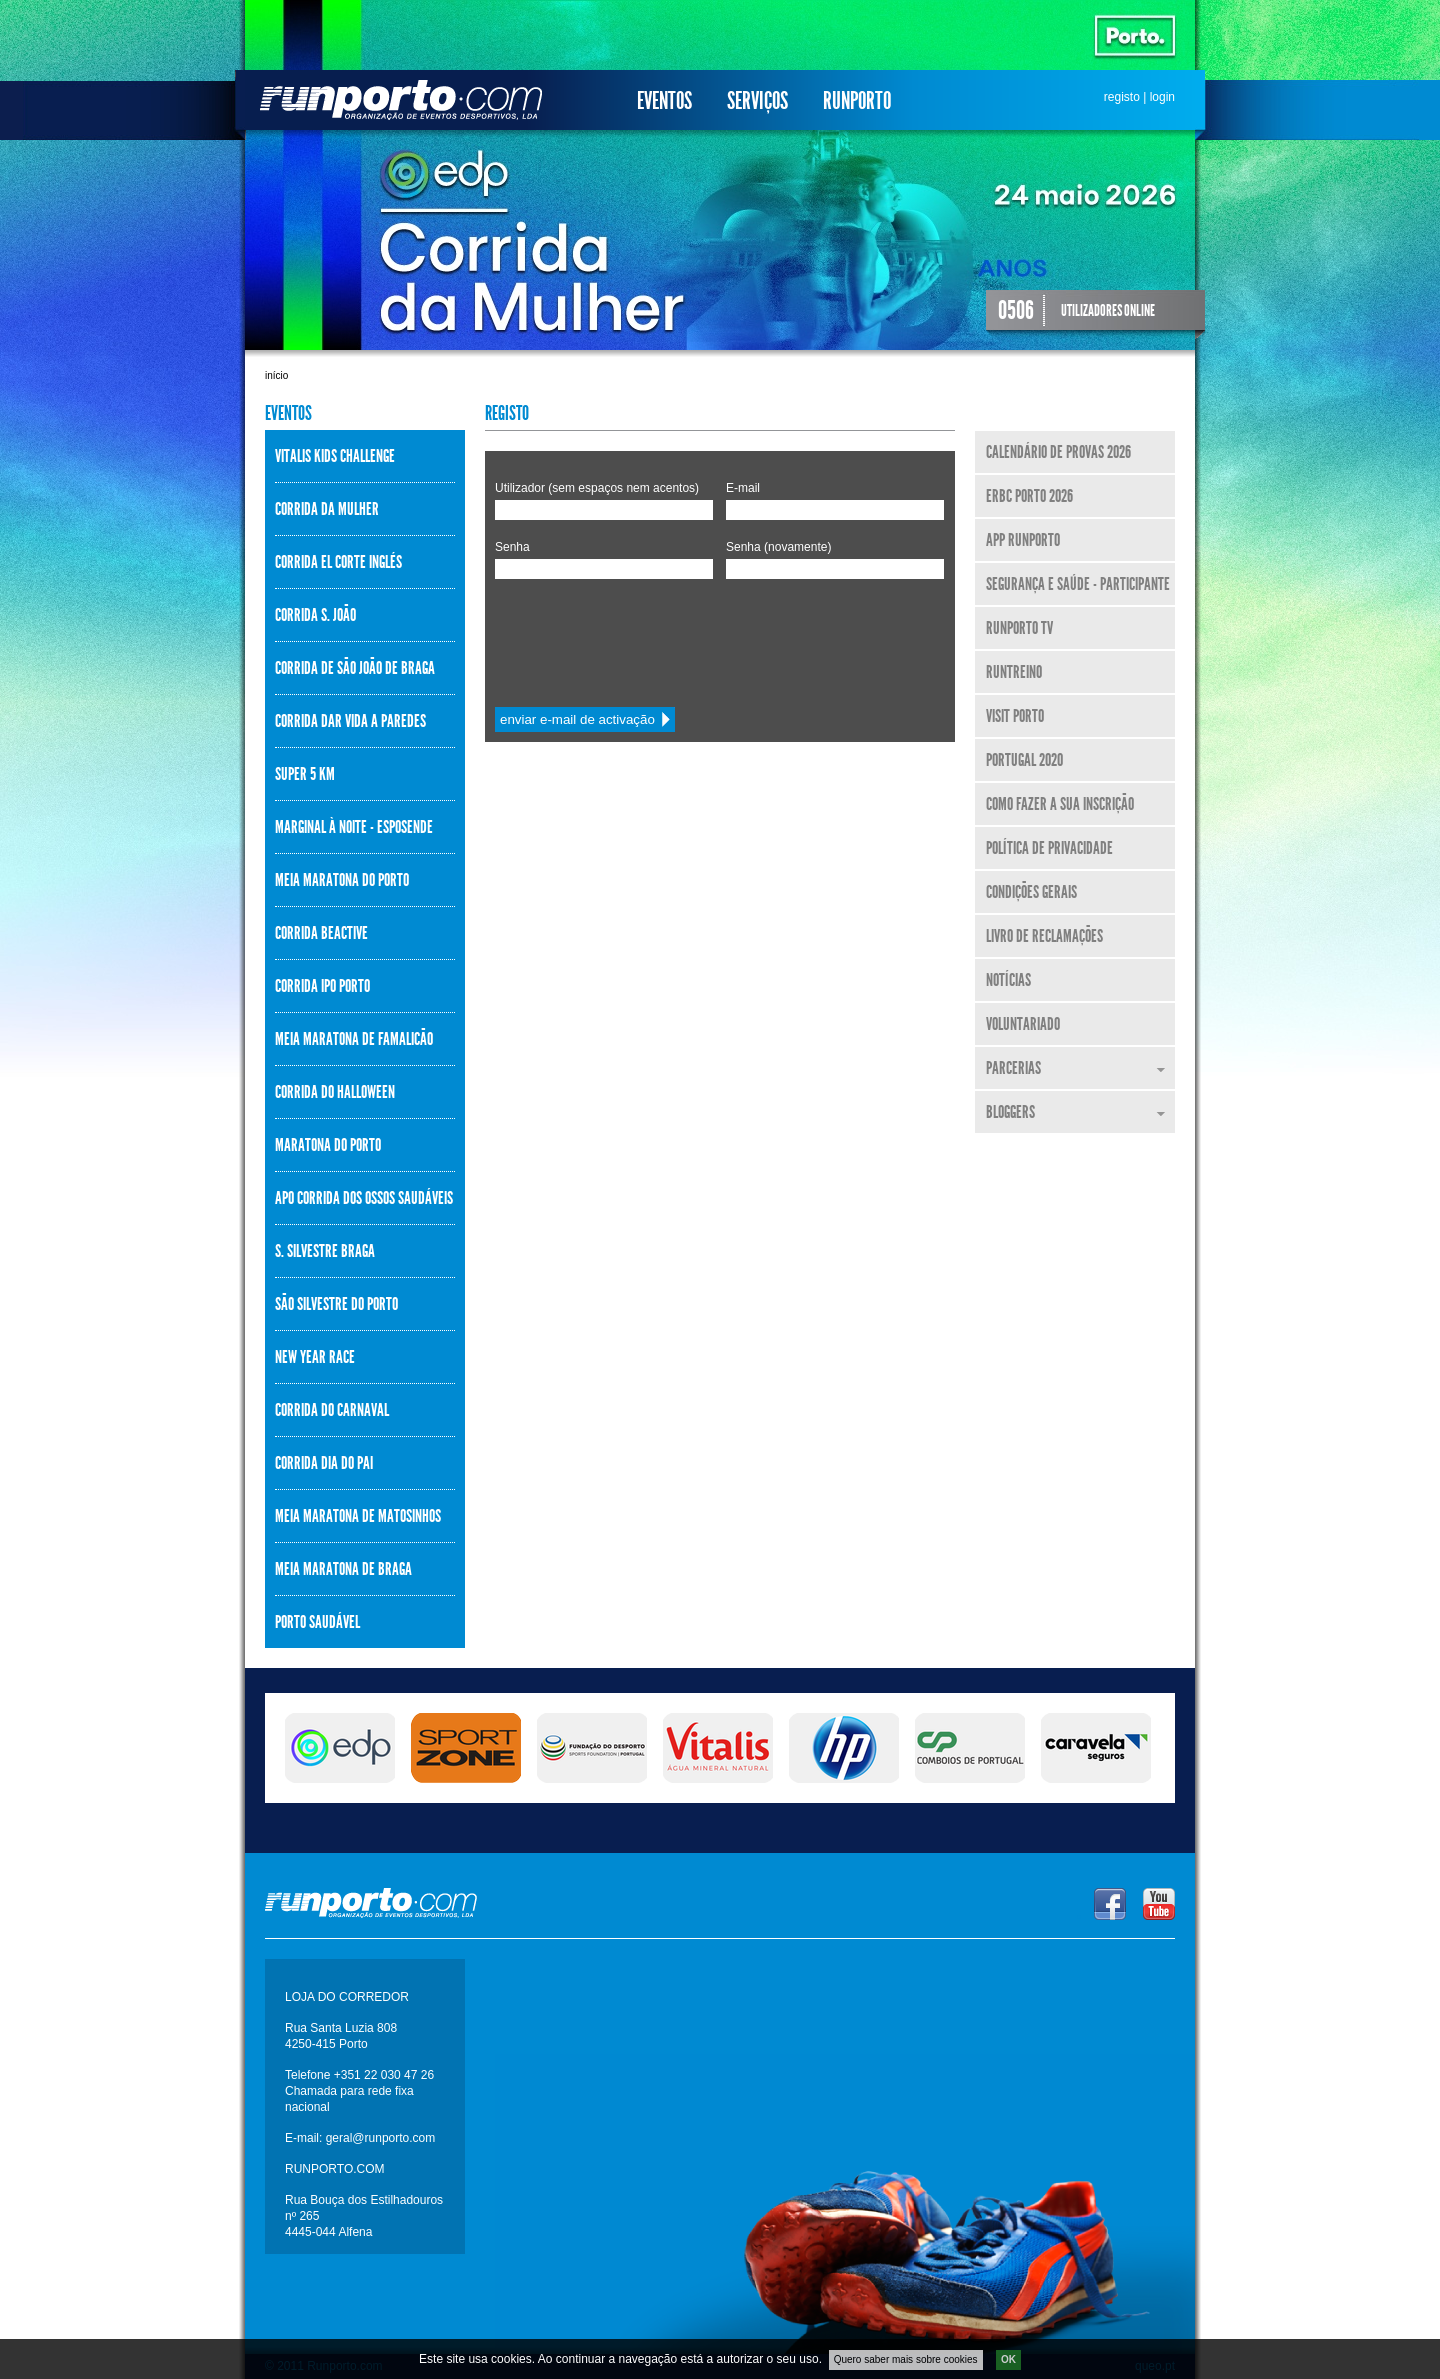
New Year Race (315, 1357)
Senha (512, 547)
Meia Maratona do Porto (342, 880)
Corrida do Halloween (335, 1092)
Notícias (1008, 980)
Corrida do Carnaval (332, 1410)
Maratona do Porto (328, 1145)
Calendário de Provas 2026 (1058, 452)
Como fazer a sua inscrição (1060, 804)
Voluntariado (1023, 1024)
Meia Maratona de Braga (343, 1569)
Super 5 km (305, 774)
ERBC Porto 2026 (1029, 496)
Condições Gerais (1031, 892)
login (1162, 97)
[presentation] (647, 638)
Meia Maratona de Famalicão (354, 1039)
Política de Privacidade (1049, 848)
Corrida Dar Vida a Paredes (350, 721)
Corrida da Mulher (327, 509)
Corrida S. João (315, 615)
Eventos (664, 101)
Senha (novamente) (778, 547)
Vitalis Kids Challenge (335, 456)
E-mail (743, 488)
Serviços (757, 101)
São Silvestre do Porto (336, 1304)
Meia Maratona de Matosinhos (358, 1516)
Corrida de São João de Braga (355, 668)
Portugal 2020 (1024, 760)
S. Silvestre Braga (325, 1251)
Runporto (857, 101)
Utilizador (597, 488)
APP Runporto (1023, 540)
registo (1122, 97)
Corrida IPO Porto (322, 986)
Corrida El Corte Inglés (338, 562)
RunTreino (1014, 672)
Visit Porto (1015, 716)
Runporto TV (1019, 628)
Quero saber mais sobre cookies (906, 2359)
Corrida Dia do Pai (324, 1463)
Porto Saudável (317, 1622)
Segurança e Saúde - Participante (1078, 584)
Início (276, 375)
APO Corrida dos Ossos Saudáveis (364, 1198)
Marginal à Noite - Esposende (354, 827)
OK (1008, 2359)
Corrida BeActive (321, 933)
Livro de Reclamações (1044, 936)
